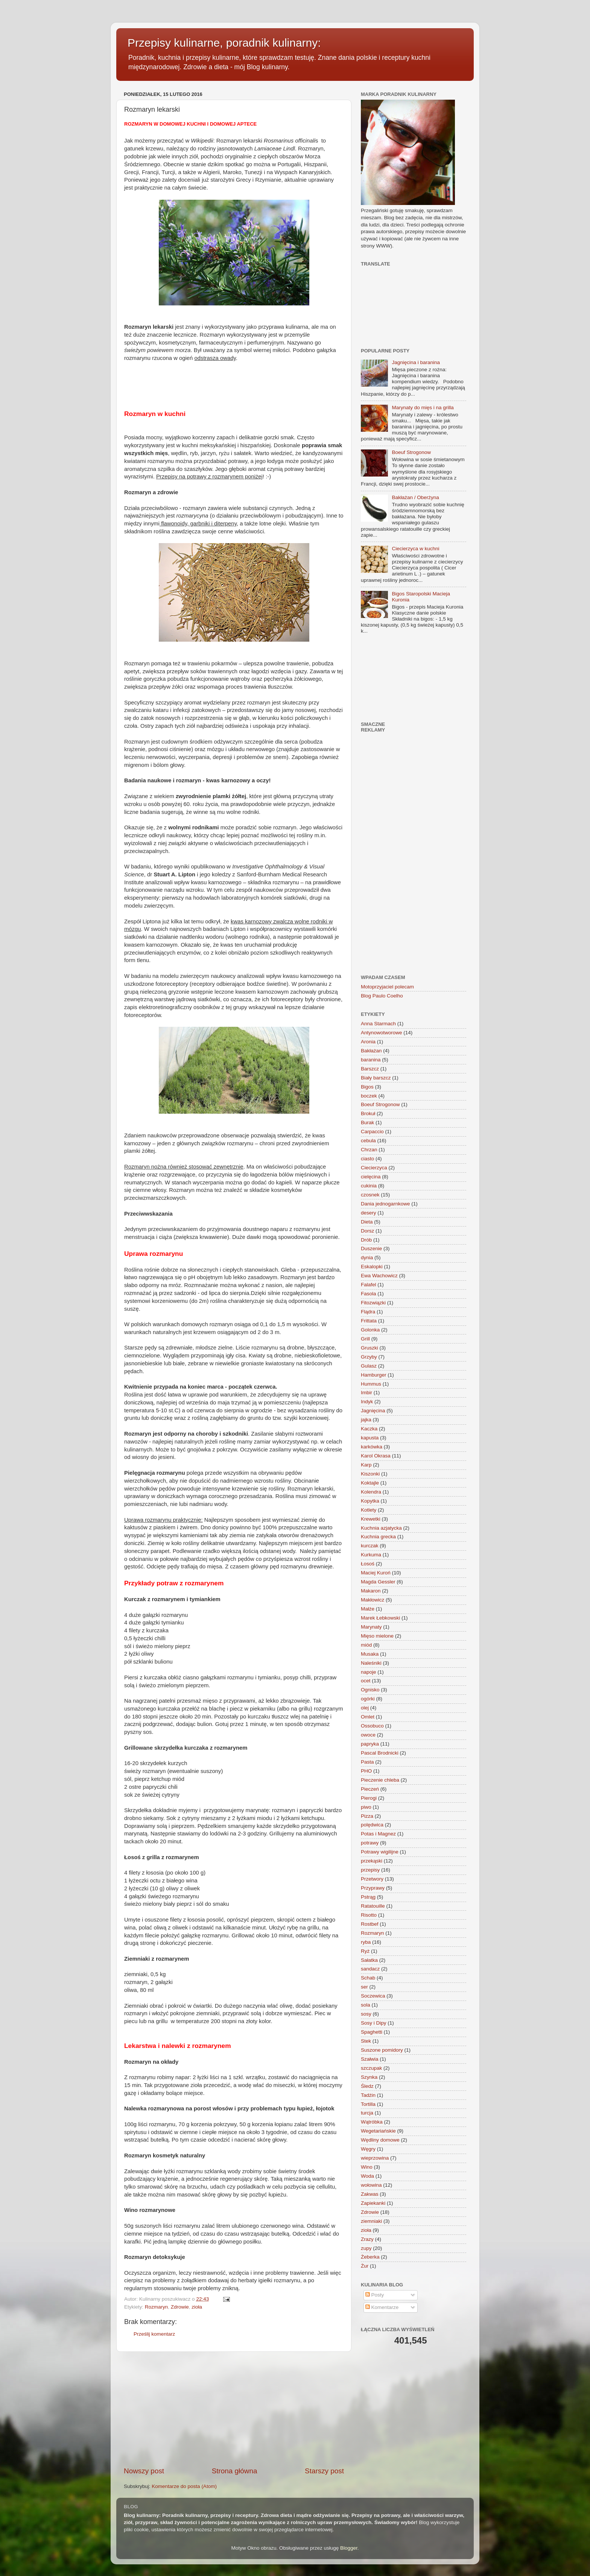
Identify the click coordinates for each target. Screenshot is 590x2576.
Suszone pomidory (382, 2050)
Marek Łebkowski (380, 1618)
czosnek (370, 1195)
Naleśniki (371, 1663)
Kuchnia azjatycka (381, 1528)
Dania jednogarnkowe (385, 1204)
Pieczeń (370, 1789)
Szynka (369, 2077)
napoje (368, 1672)
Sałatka (369, 1960)
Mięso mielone (377, 1636)
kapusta (370, 1438)
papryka (370, 1744)
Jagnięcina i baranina (416, 362)
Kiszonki (370, 1474)
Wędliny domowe (380, 2140)
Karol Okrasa (376, 1456)
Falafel (368, 1284)
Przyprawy (373, 1888)
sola (365, 2005)
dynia (367, 1257)
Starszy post (324, 2471)
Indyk (367, 1401)
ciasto (367, 1158)
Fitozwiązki (373, 1302)
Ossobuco (372, 1726)
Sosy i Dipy (373, 2023)
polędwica (372, 1825)
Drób (366, 1240)
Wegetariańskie (378, 2131)
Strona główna (234, 2471)
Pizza (367, 1816)
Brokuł (368, 1113)
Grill (365, 1339)
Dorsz (367, 1231)
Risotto (369, 1915)
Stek (366, 2041)
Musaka (370, 1654)
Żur (364, 2266)
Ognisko (370, 1690)
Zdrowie (180, 2307)
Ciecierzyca (374, 1167)
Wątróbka (372, 2122)
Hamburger (373, 1375)
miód (366, 1645)
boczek (369, 1096)
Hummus (371, 1384)
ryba (366, 1942)
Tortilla (368, 2104)
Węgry (368, 2149)
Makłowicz (372, 1600)
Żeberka (370, 2257)
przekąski (371, 1861)
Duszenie (371, 1248)
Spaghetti (371, 2032)
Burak (367, 1122)
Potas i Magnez (378, 1834)
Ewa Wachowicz (379, 1275)
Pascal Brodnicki (379, 1753)
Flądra (368, 1312)
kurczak (370, 1545)
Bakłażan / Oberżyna (415, 497)
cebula (368, 1140)
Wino (367, 2167)
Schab (368, 1978)
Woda (367, 2176)
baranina (371, 1060)
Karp (366, 1465)
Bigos (367, 1087)
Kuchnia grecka (378, 1536)
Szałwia (370, 2059)
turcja (367, 2113)
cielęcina (371, 1176)
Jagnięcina (373, 1410)
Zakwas (370, 2194)
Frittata (369, 1321)
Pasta (367, 1762)
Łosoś (367, 1564)
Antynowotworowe (381, 1032)
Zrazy (367, 2239)
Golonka (370, 1330)
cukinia (369, 1186)
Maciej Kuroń (376, 1573)
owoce (368, 1735)
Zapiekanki (373, 2203)
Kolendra (371, 1492)
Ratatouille (373, 1906)
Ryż (365, 1951)
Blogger (348, 2548)
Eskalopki (372, 1266)
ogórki (368, 1699)
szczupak (371, 2068)
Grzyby (369, 1357)
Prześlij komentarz (154, 2334)
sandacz (370, 1969)
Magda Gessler (378, 1582)
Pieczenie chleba (380, 1780)
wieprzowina (375, 2158)
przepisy (370, 1870)
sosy (366, 2014)
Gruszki (369, 1348)
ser (364, 1987)
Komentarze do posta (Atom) (184, 2486)
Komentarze (382, 2307)
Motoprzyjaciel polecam (387, 987)
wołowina (371, 2185)
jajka (366, 1419)
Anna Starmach (378, 1023)
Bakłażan (371, 1050)
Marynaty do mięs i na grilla (422, 407)
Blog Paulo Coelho (382, 996)
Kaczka (369, 1428)
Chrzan (369, 1149)
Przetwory (372, 1879)
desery (368, 1213)
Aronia (368, 1041)
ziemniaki (371, 2221)
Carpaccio (372, 1131)
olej (365, 1708)
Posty (374, 2295)
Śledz (367, 2086)
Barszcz (370, 1069)
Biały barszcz (376, 1078)
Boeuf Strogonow (411, 452)
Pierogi (369, 1798)
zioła (197, 2307)
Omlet (367, 1717)
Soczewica (373, 1996)
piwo (366, 1807)
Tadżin (368, 2095)
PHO (366, 1771)
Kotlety (368, 1510)
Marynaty (371, 1627)
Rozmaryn (156, 2307)
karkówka (371, 1447)
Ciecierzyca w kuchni (415, 548)
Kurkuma (371, 1554)
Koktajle (370, 1483)
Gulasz (369, 1366)
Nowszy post (144, 2471)
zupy (366, 2248)
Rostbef (370, 1924)
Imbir (366, 1392)
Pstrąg (368, 1897)
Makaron (371, 1591)
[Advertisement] (234, 2409)
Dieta (367, 1222)
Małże (367, 1609)
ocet (366, 1680)
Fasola (368, 1293)
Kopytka (370, 1501)
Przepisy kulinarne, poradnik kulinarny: (224, 42)
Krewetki (370, 1519)
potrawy (370, 1843)
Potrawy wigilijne (379, 1852)
